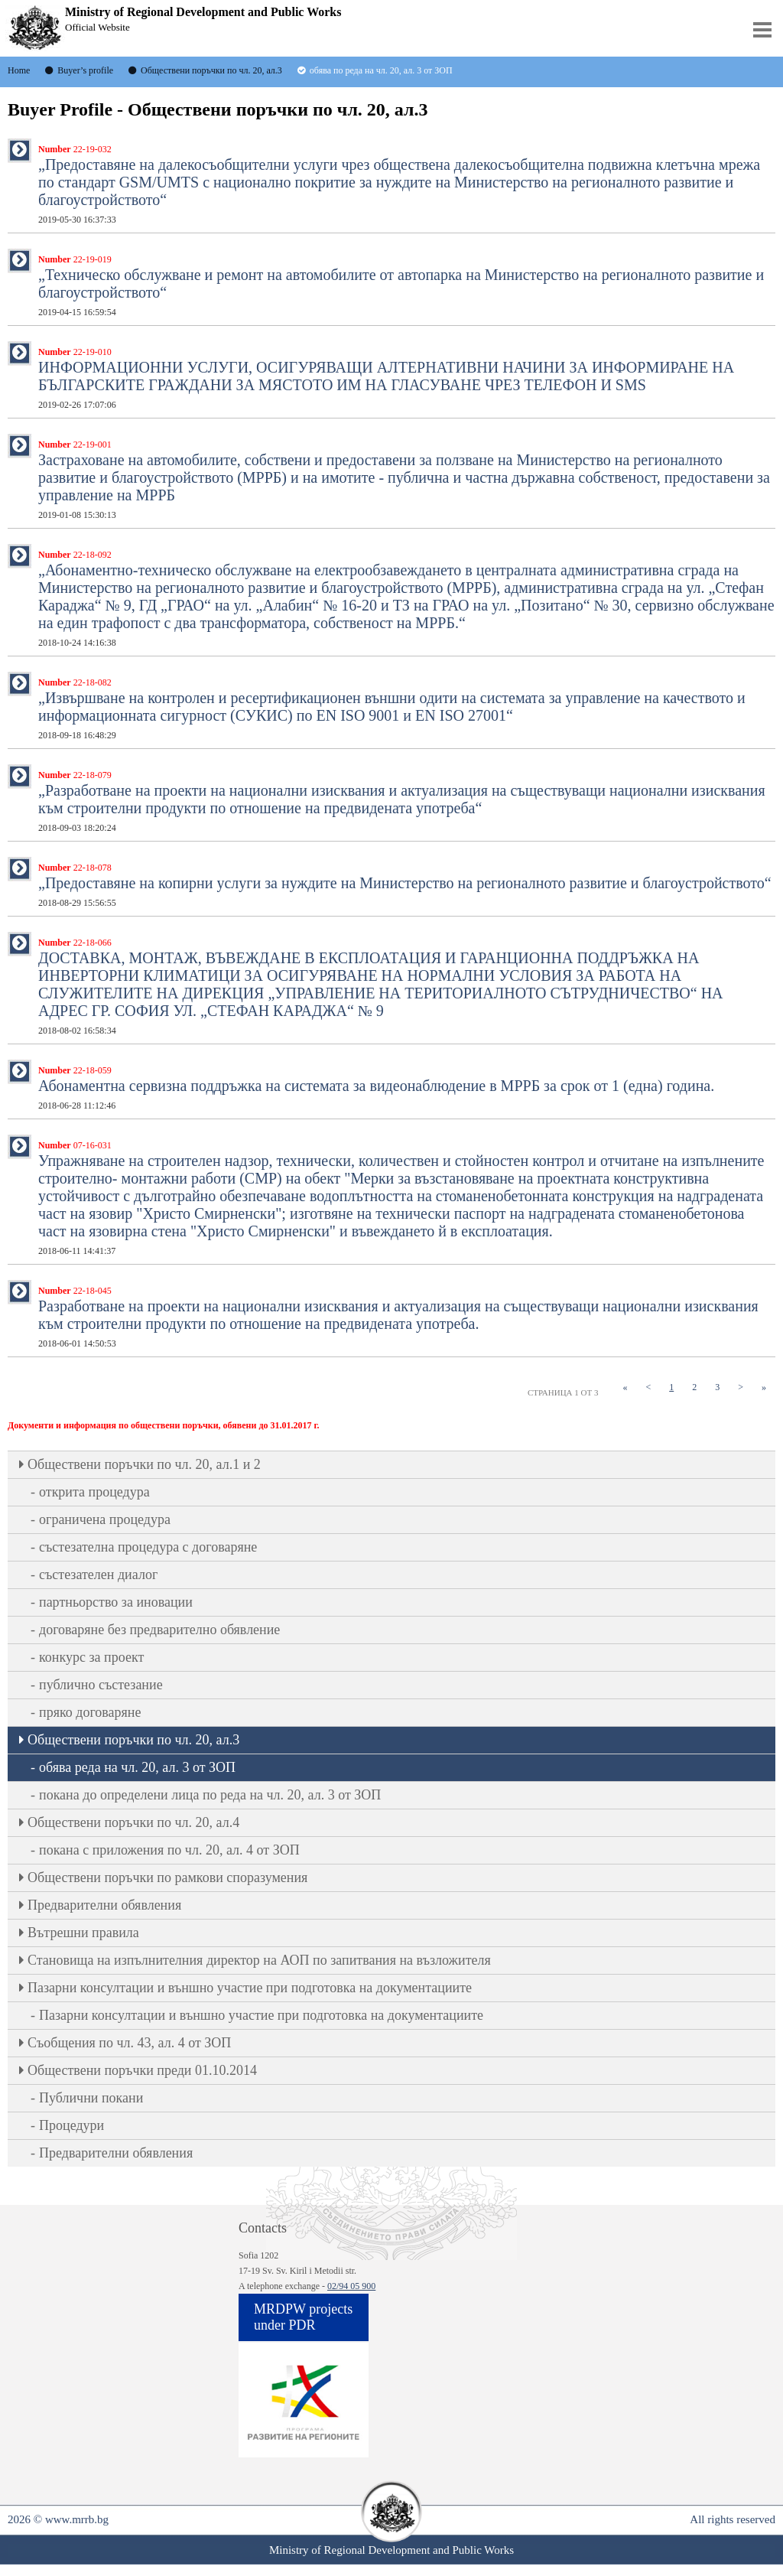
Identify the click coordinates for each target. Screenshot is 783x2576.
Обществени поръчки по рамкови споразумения (167, 1877)
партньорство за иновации (116, 1602)
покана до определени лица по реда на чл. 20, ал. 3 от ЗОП (210, 1795)
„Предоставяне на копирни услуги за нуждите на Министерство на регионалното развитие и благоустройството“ (405, 885)
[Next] (740, 1387)
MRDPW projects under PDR (303, 2317)
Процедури (71, 2125)
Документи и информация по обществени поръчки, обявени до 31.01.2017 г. (164, 1425)
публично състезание (101, 1684)
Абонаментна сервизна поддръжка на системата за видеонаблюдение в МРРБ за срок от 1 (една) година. (376, 1088)
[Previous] (648, 1387)
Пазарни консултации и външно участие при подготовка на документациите (250, 1987)
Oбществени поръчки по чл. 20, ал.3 (133, 1739)
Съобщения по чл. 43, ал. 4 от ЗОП (129, 2042)
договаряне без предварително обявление (159, 1629)
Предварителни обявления (104, 1905)
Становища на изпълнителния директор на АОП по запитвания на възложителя (259, 1960)
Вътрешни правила (83, 1932)
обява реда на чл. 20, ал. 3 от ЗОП (137, 1767)
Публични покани (91, 2097)
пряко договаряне (90, 1712)
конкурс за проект (91, 1657)
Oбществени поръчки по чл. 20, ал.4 (133, 1822)
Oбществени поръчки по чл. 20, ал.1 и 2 (144, 1464)
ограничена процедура (105, 1519)
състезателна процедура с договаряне (148, 1547)
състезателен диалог (98, 1574)
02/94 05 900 (351, 2286)
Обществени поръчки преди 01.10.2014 (142, 2070)
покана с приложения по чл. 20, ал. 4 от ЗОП (169, 1850)
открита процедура (94, 1492)
